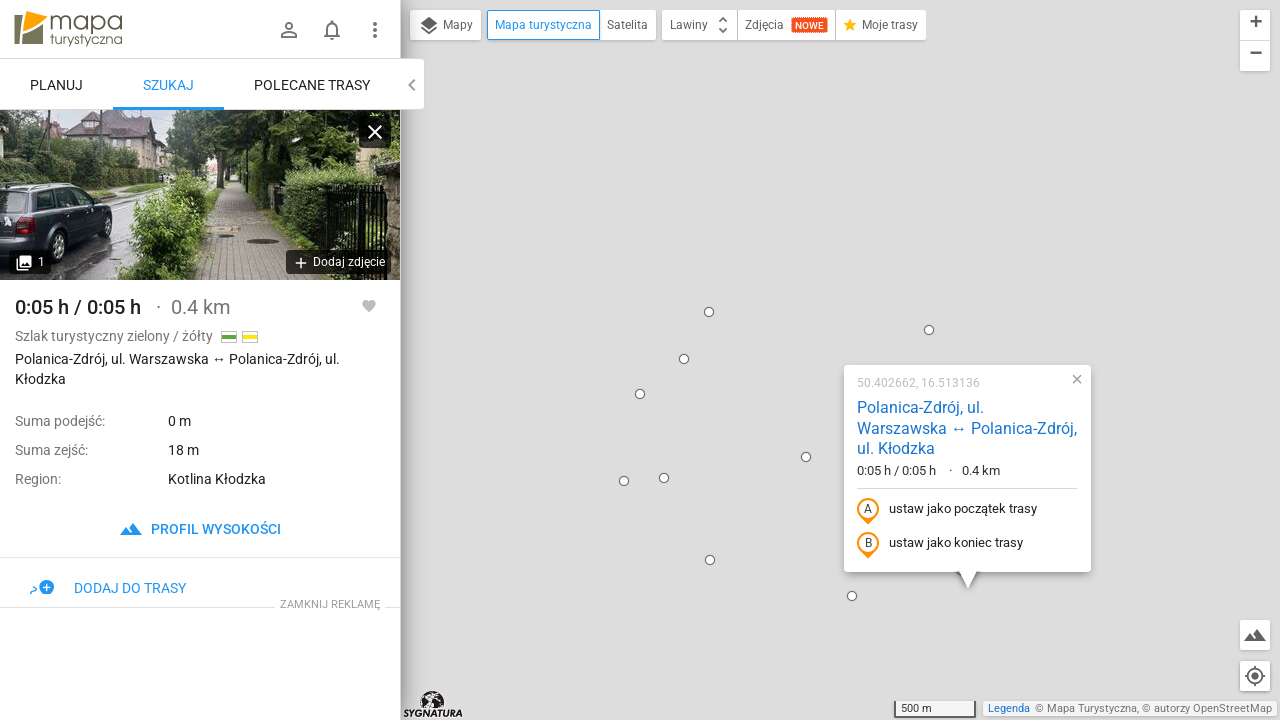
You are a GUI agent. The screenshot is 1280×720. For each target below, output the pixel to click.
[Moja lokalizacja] (1255, 676)
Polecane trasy (312, 85)
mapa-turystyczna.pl (68, 29)
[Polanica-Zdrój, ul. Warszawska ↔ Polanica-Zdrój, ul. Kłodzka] (200, 195)
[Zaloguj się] (289, 30)
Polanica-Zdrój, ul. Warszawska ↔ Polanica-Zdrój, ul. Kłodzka (839, 191)
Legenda (1009, 708)
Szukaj (168, 85)
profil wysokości (200, 529)
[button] (556, 122)
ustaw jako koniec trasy (812, 307)
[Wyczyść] (375, 132)
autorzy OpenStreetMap (1213, 708)
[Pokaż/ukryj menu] (375, 30)
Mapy (445, 26)
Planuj (56, 85)
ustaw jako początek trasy (819, 273)
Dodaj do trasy (108, 588)
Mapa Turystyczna (1092, 708)
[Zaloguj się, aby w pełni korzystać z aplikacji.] (369, 305)
